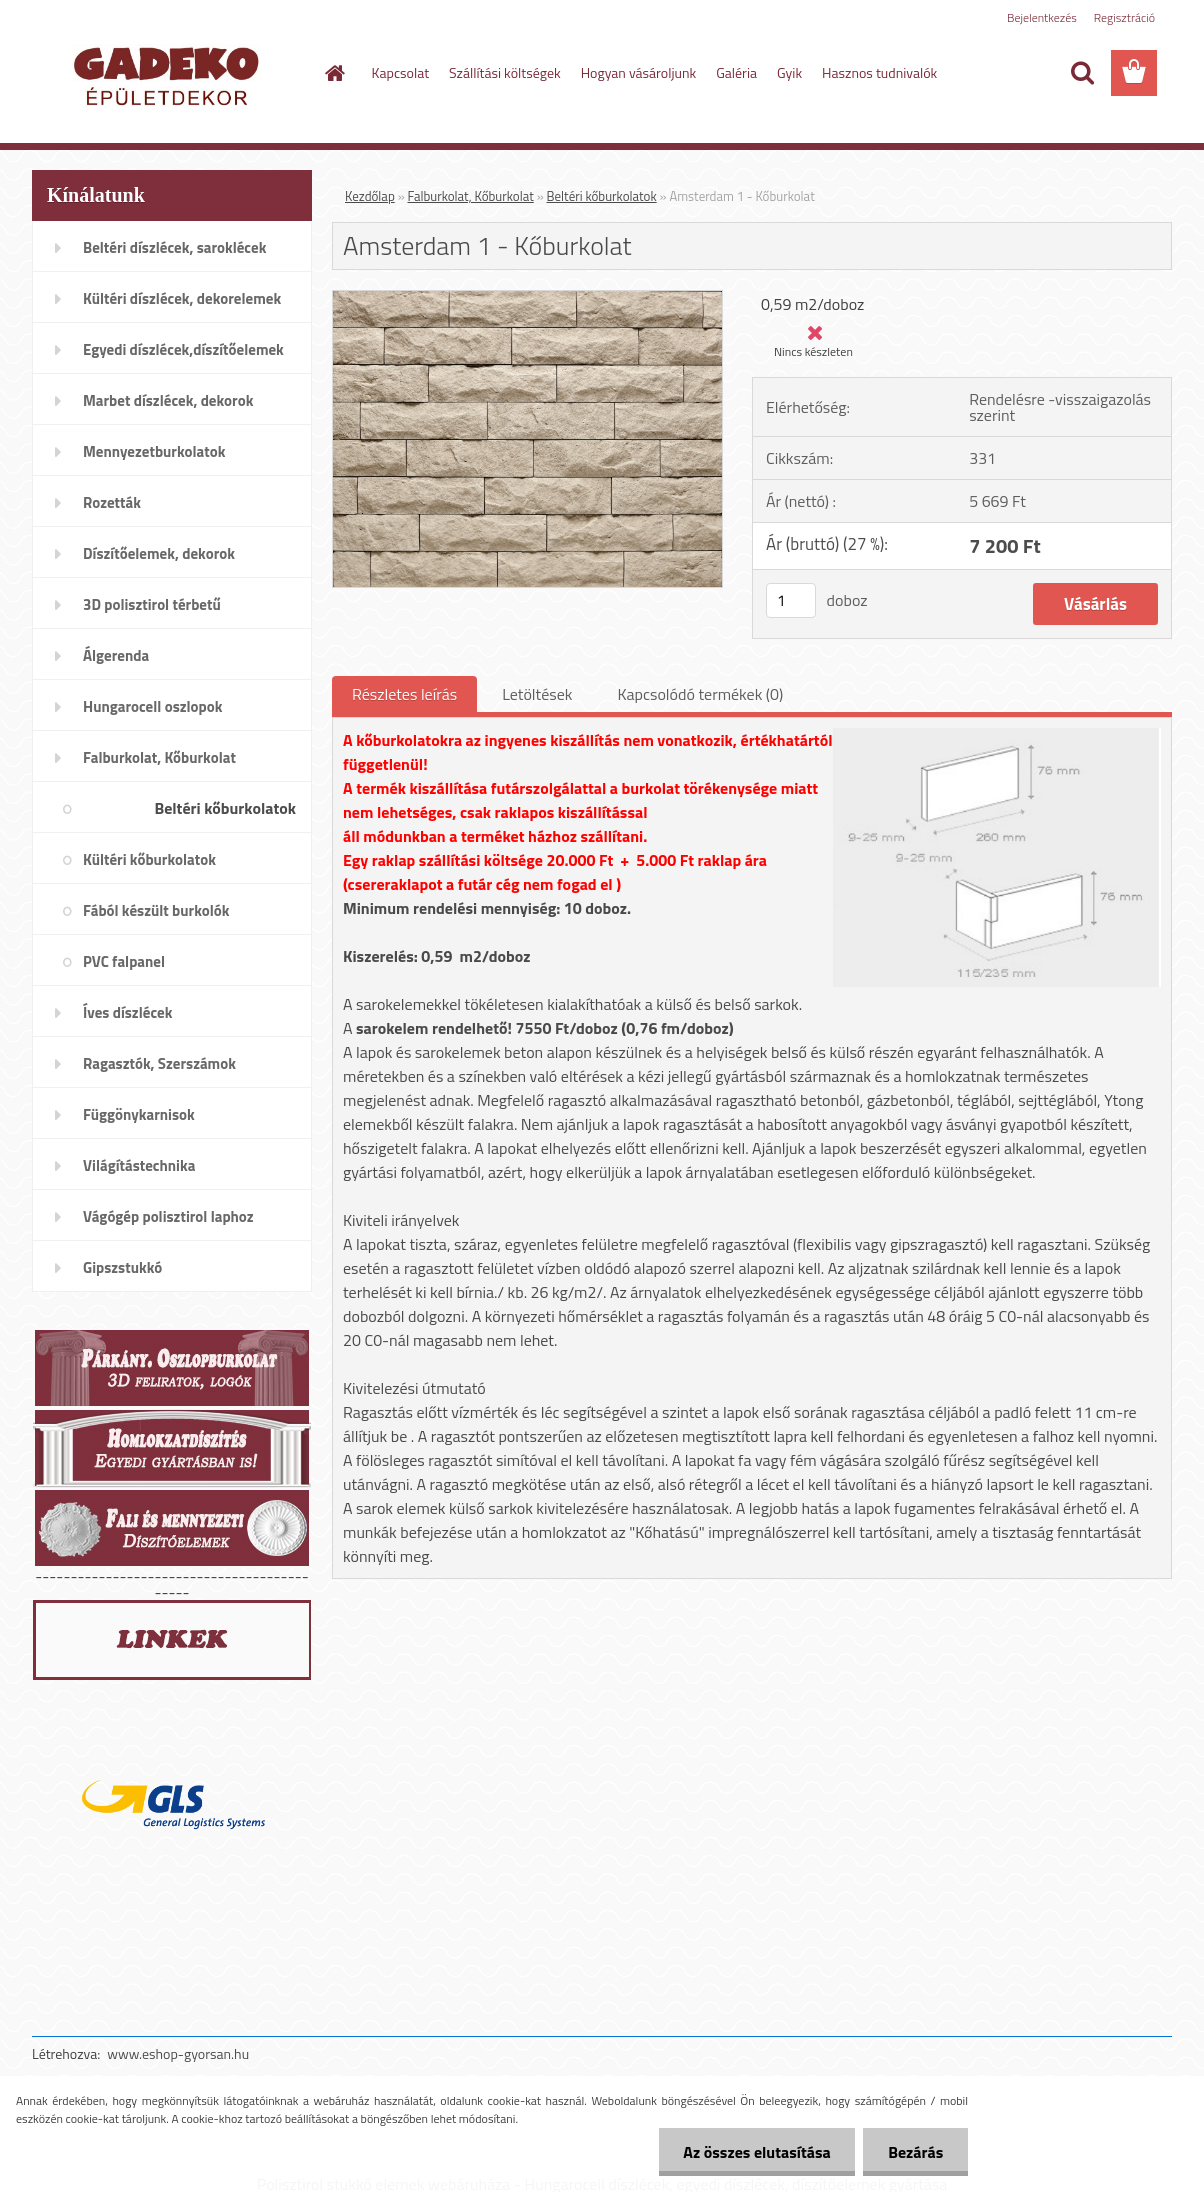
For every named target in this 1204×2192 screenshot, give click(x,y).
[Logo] (169, 74)
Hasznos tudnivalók (879, 72)
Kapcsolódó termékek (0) (700, 694)
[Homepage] (334, 73)
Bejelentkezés (1042, 17)
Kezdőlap (370, 196)
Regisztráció (1124, 17)
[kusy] (791, 600)
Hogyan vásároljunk (638, 72)
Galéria (736, 72)
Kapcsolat (401, 72)
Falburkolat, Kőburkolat (471, 196)
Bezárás (915, 2152)
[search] (1082, 73)
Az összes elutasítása (756, 2152)
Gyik (789, 72)
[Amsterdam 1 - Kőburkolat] (527, 299)
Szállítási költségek (505, 72)
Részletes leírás (404, 694)
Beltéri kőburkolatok (602, 196)
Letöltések (537, 694)
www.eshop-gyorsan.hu (178, 2053)
